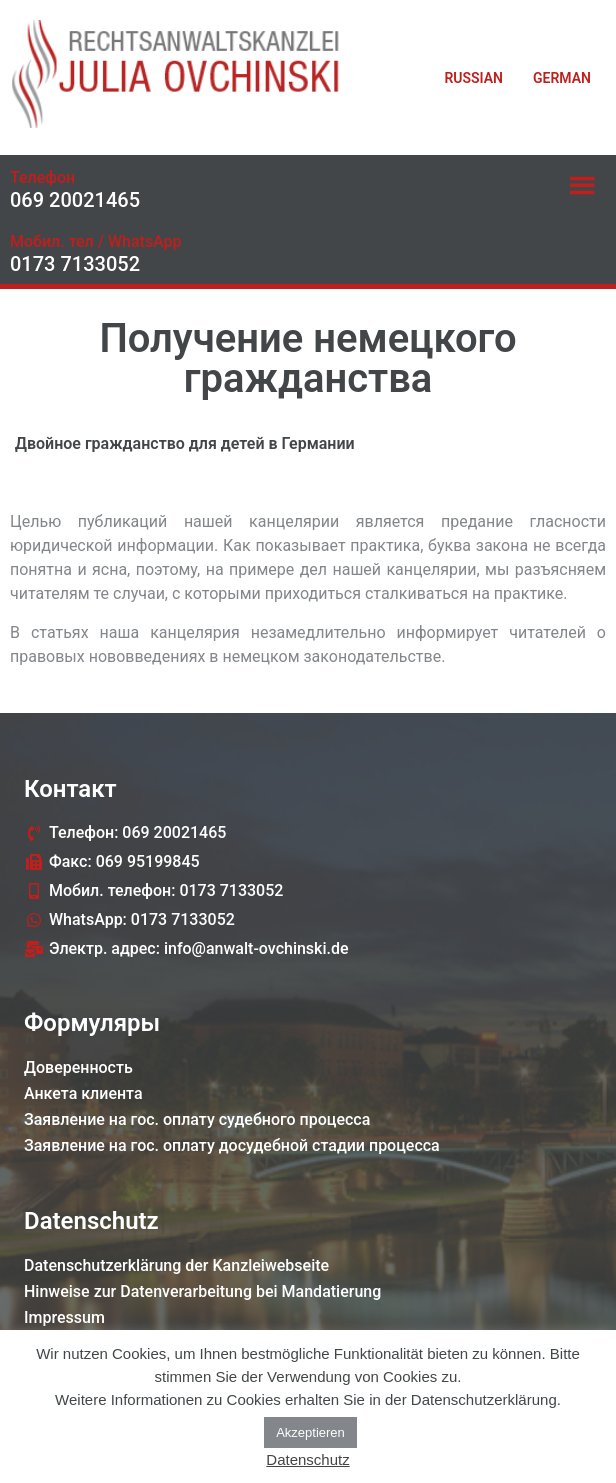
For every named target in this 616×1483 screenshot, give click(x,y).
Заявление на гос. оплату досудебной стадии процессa (232, 1145)
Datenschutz (307, 1459)
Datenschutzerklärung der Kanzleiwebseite (176, 1265)
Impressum (64, 1317)
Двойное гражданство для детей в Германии (185, 443)
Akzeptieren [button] (310, 1432)
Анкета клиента (83, 1093)
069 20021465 (75, 200)
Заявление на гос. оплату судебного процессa (197, 1119)
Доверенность (78, 1067)
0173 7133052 (75, 264)
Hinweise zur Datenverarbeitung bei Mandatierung (202, 1291)
